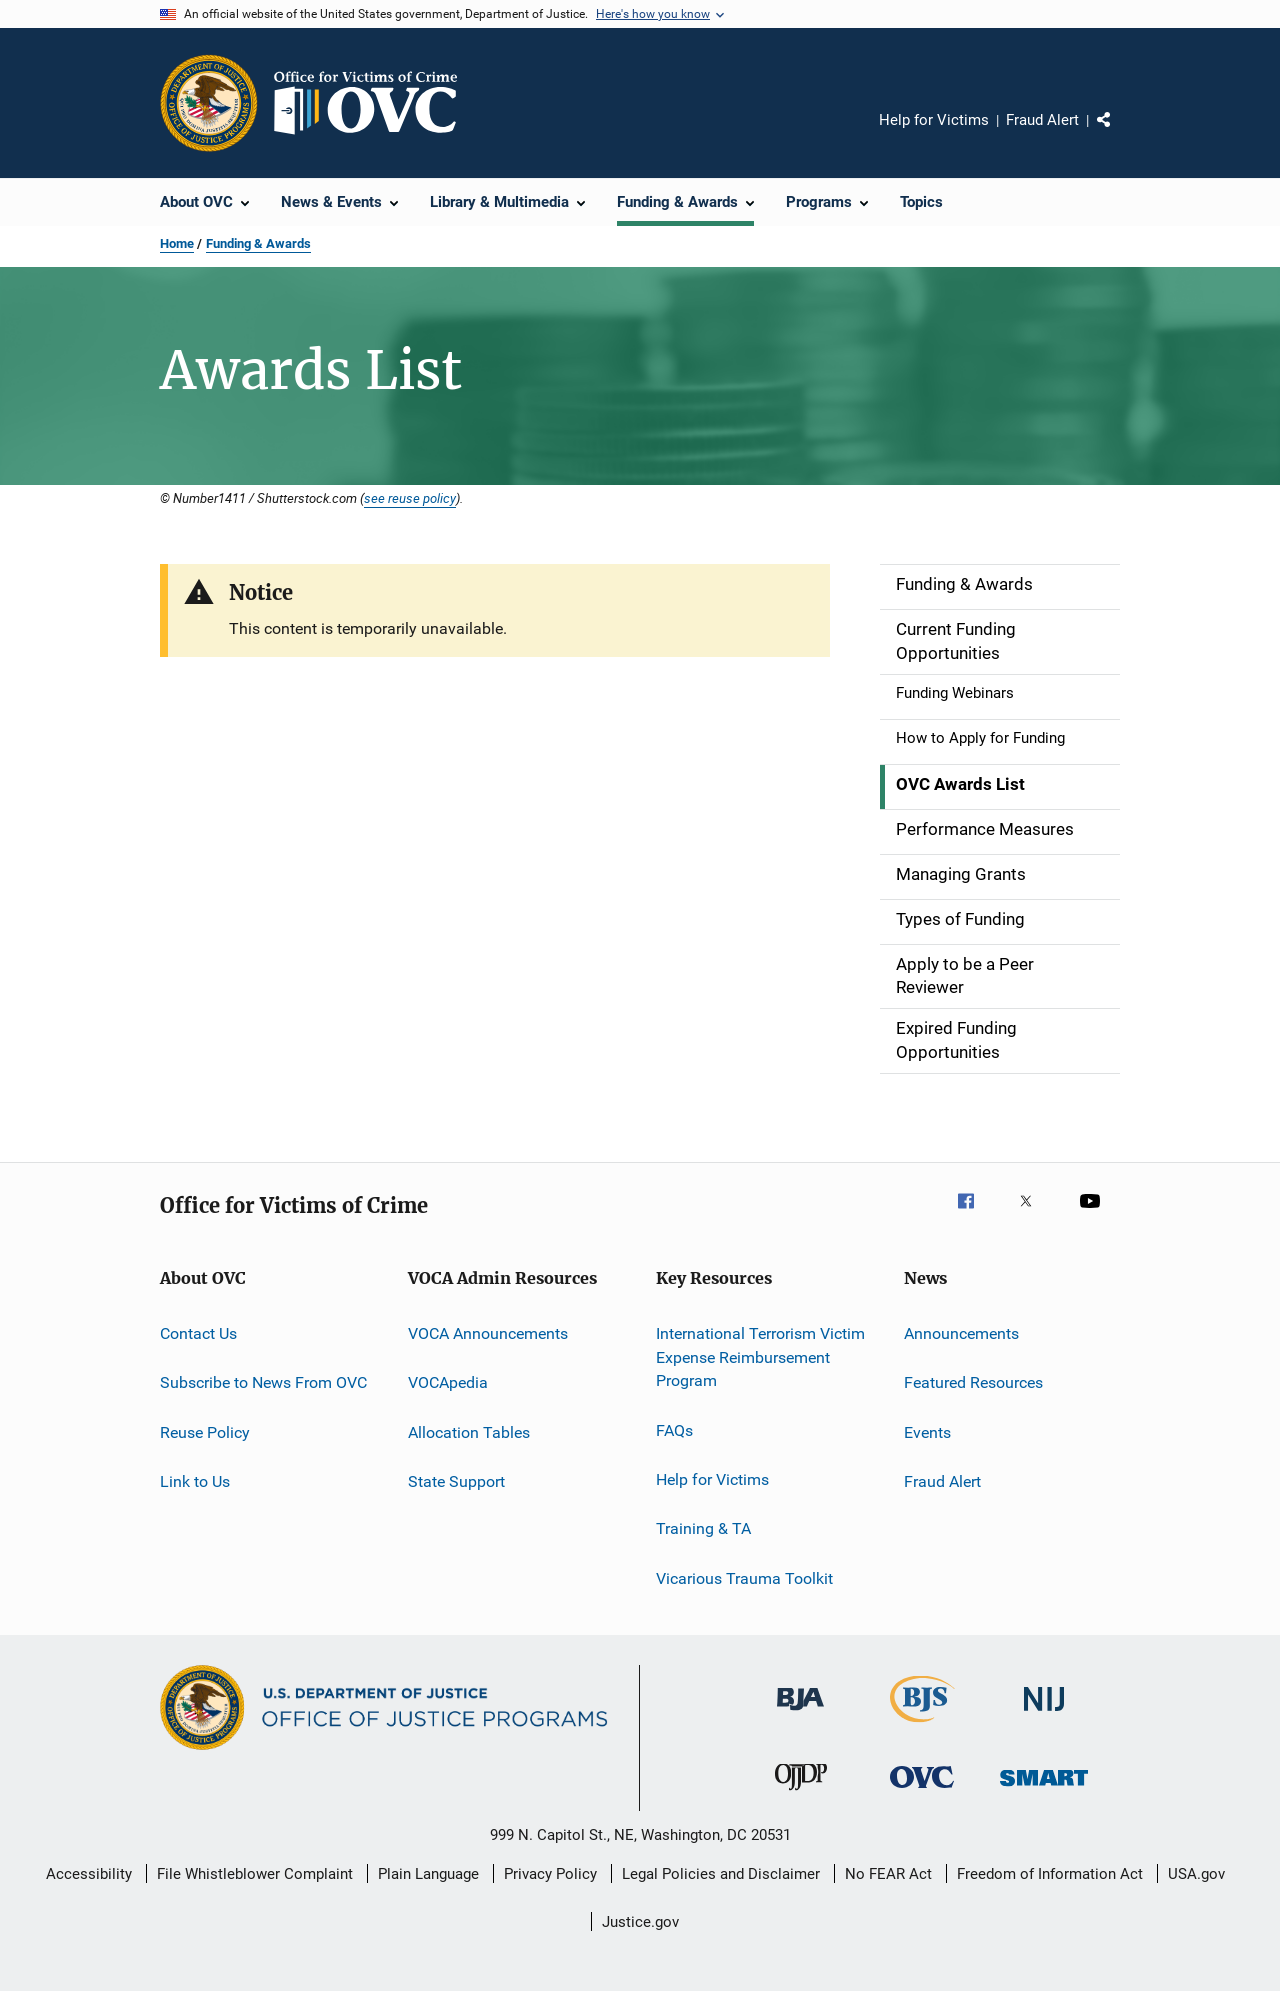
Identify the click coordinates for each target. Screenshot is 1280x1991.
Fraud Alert (1042, 120)
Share (1120, 134)
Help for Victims (934, 120)
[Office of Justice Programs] (209, 103)
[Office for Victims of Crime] (922, 1791)
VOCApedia (448, 1382)
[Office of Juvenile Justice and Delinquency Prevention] (801, 1794)
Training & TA (703, 1528)
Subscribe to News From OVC (263, 1382)
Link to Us (195, 1481)
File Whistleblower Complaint (255, 1874)
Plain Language (428, 1874)
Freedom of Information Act (1050, 1874)
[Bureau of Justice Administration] (800, 1714)
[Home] (374, 103)
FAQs (674, 1429)
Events (927, 1431)
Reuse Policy (205, 1431)
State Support (456, 1481)
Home (177, 243)
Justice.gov (640, 1922)
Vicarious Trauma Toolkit (744, 1578)
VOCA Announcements (488, 1333)
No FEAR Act (888, 1874)
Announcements (961, 1333)
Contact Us (198, 1333)
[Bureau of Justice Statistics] (922, 1726)
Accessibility (89, 1874)
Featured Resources (973, 1382)
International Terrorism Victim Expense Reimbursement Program (760, 1357)
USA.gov (1196, 1874)
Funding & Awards (258, 243)
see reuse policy (410, 498)
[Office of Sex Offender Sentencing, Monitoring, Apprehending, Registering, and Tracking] (1044, 1789)
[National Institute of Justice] (1044, 1714)
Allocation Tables (469, 1431)
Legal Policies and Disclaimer (721, 1874)
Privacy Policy (550, 1874)
